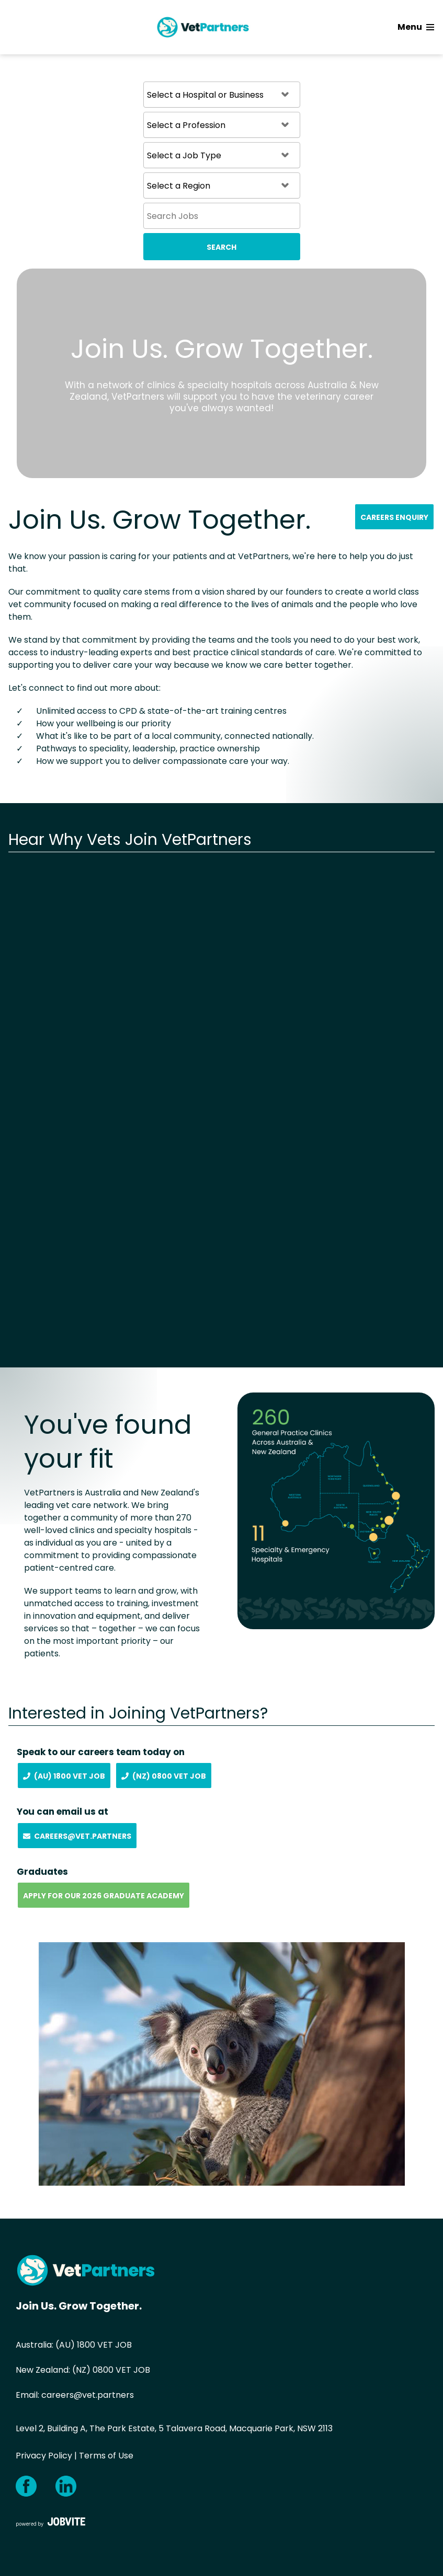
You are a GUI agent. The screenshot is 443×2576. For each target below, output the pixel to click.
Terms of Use (106, 2456)
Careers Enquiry (394, 517)
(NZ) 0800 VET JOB (111, 2370)
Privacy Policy (44, 2456)
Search (221, 247)
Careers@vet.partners (77, 1836)
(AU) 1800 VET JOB (93, 2345)
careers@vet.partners (87, 2395)
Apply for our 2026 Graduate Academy (103, 1895)
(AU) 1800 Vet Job (64, 1776)
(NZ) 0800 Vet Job (163, 1776)
